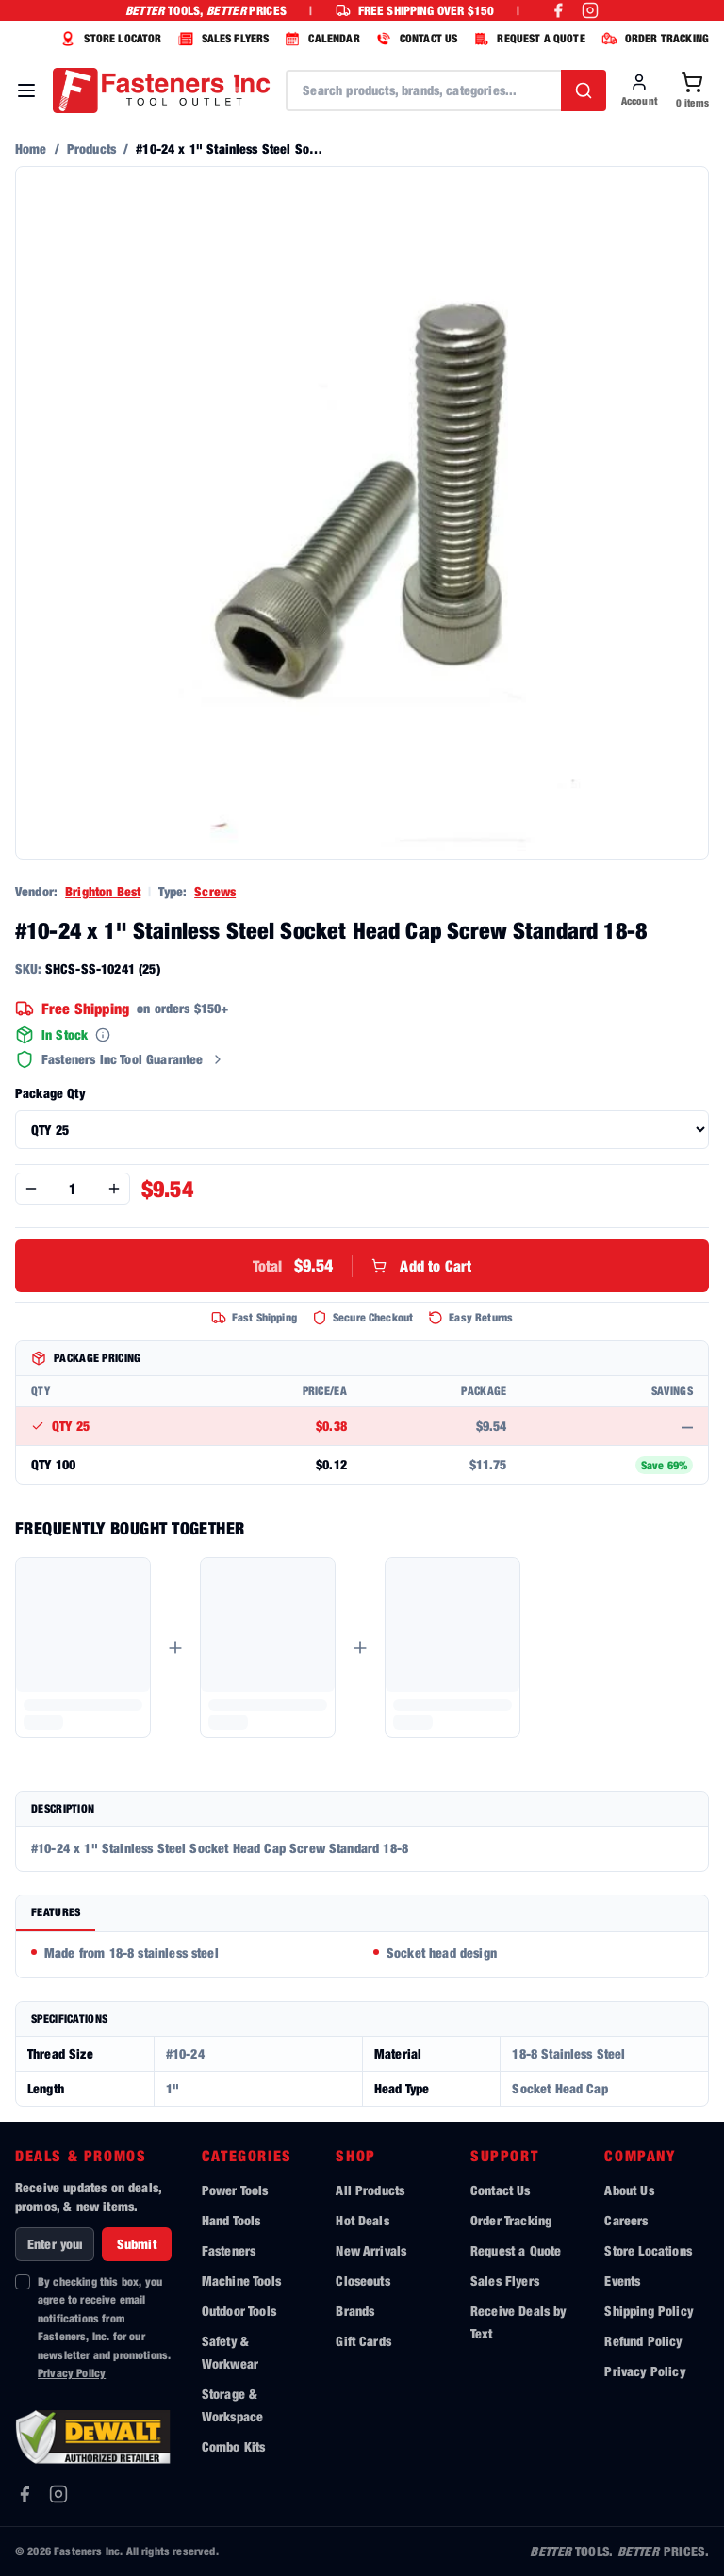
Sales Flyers (504, 2280)
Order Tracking (510, 2220)
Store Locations (647, 2250)
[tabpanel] (362, 1954)
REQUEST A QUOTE (526, 38)
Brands (355, 2311)
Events (622, 2280)
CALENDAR (319, 38)
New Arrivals (371, 2250)
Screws (215, 891)
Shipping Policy (648, 2311)
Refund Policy (643, 2341)
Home (31, 148)
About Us (628, 2190)
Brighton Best (102, 891)
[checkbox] (22, 2281)
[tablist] (362, 1913)
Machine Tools (241, 2280)
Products (91, 148)
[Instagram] (58, 2494)
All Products (370, 2190)
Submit (136, 2244)
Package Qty (50, 1093)
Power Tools (235, 2190)
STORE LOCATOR (108, 38)
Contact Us (500, 2190)
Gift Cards (363, 2341)
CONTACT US (414, 38)
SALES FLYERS (221, 38)
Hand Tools (231, 2220)
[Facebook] (24, 2494)
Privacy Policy (72, 2373)
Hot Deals (362, 2220)
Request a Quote (515, 2250)
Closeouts (362, 2280)
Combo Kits (234, 2446)
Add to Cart (362, 1266)
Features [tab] (55, 1912)
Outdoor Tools (239, 2311)
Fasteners (228, 2250)
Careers (626, 2220)
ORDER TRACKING (653, 38)
